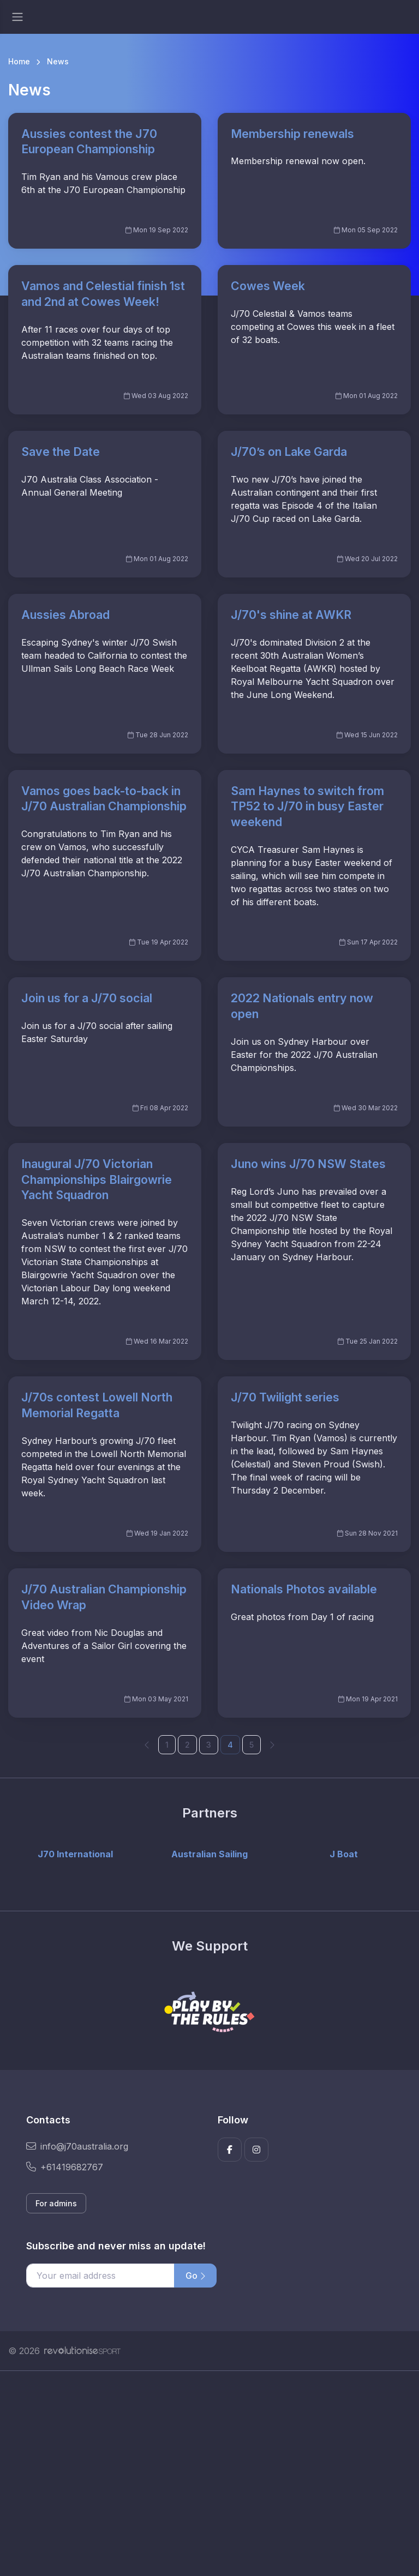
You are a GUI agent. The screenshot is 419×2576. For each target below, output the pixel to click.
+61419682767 (64, 2167)
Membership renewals (292, 134)
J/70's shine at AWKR (291, 614)
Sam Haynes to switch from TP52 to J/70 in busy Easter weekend (307, 806)
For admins (56, 2203)
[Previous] (147, 1744)
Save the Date (60, 451)
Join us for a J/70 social (86, 998)
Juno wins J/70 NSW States (308, 1164)
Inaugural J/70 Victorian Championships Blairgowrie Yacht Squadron (96, 1179)
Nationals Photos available (304, 1589)
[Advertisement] (209, 2473)
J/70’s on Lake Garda (289, 451)
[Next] (271, 1744)
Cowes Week (268, 286)
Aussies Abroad (65, 614)
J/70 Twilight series (285, 1397)
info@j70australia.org (77, 2146)
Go (195, 2275)
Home (19, 61)
